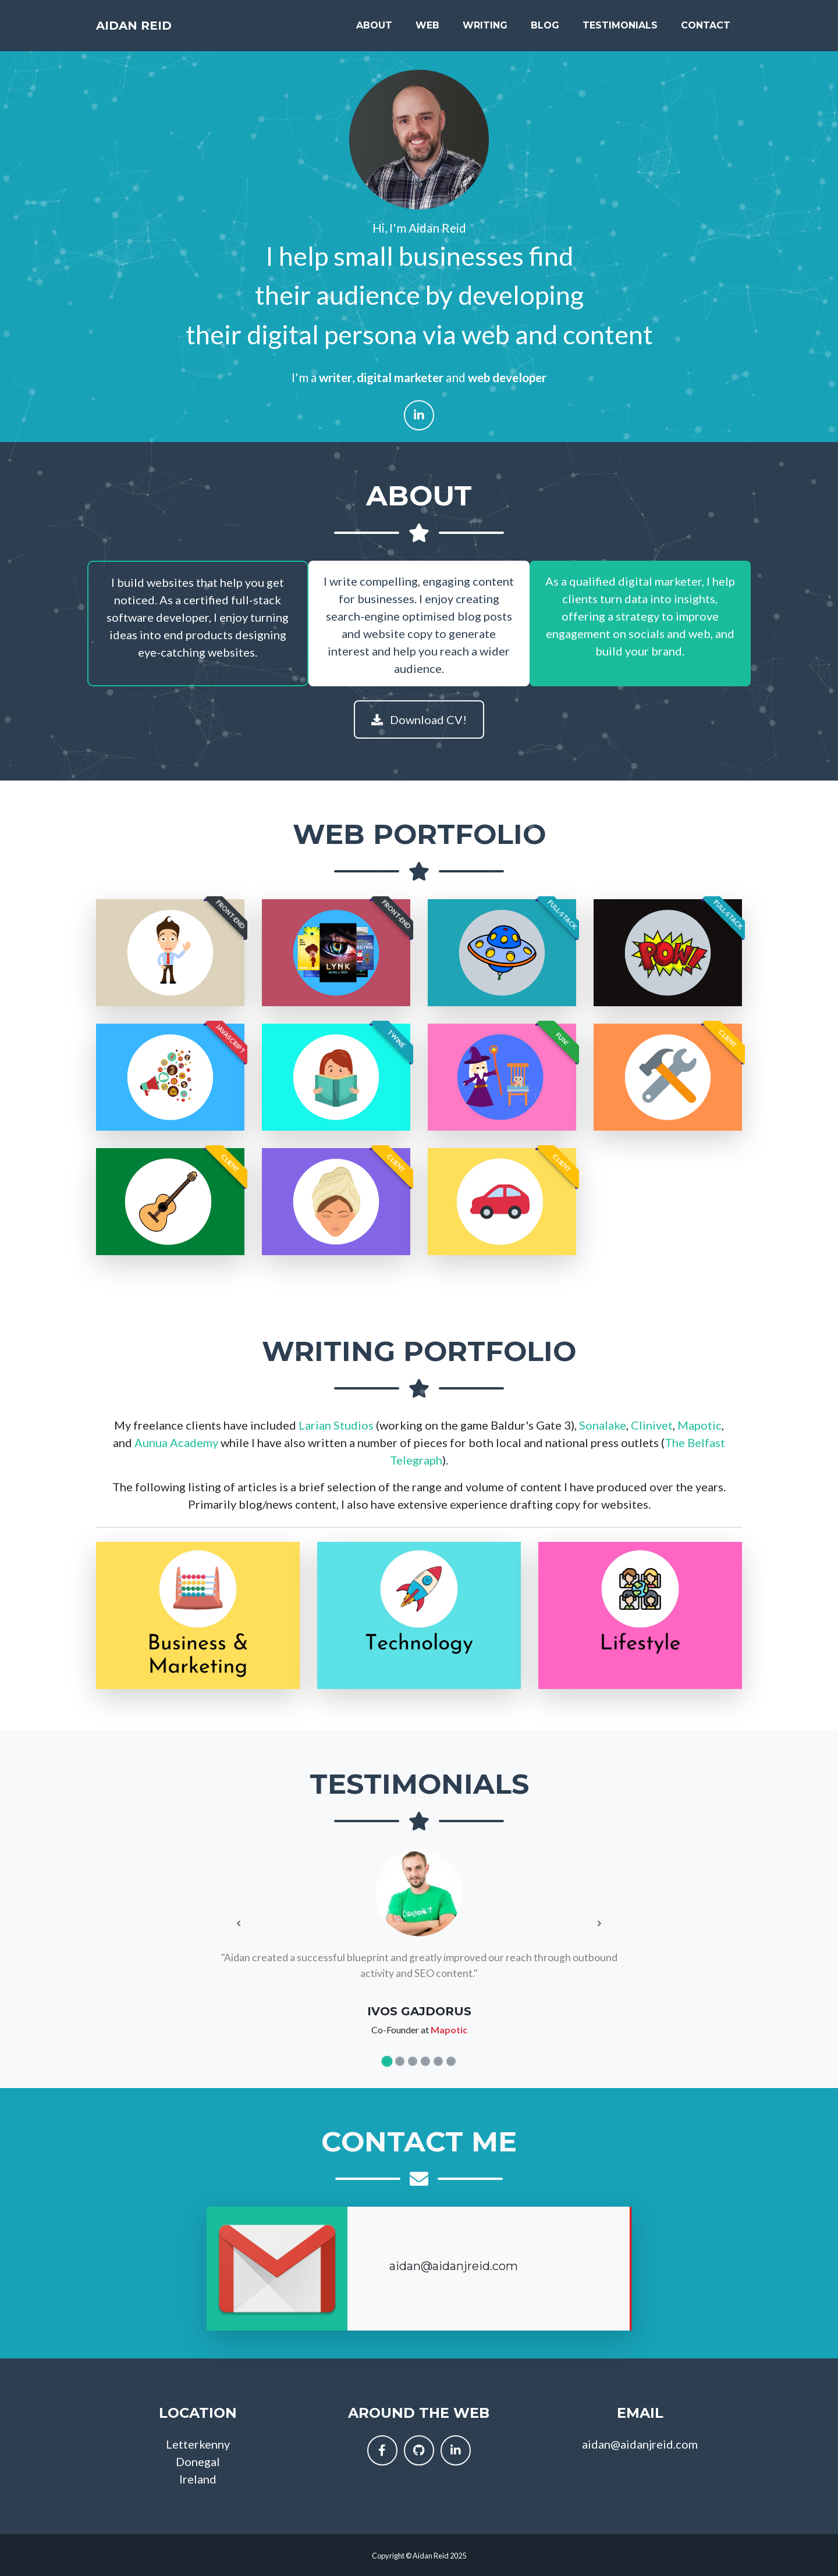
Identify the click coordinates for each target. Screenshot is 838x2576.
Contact (705, 29)
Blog (545, 29)
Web (427, 29)
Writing (485, 29)
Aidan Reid (146, 30)
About (374, 29)
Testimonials (620, 29)
